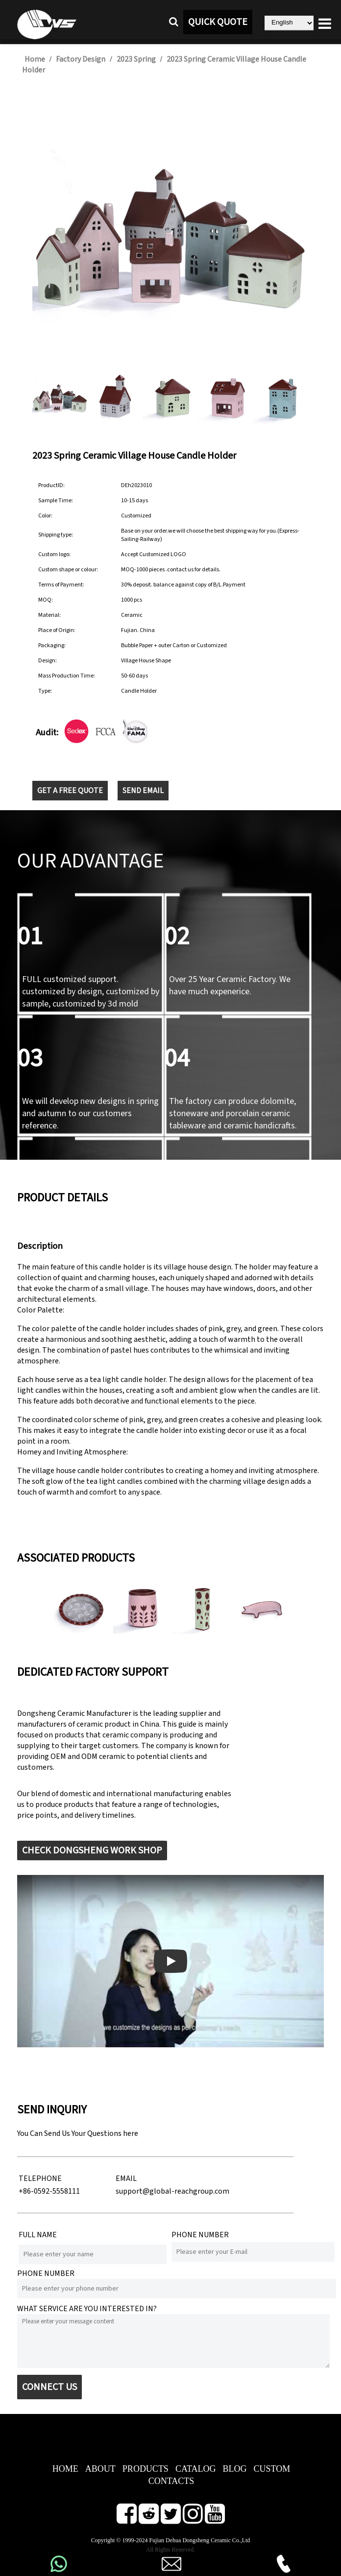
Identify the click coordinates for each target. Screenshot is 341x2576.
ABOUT (100, 2469)
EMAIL (126, 2178)
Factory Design (80, 59)
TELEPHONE (40, 2178)
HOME (65, 2469)
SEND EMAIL (143, 790)
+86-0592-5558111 (49, 2191)
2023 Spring (136, 59)
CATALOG (195, 2469)
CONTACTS (171, 2481)
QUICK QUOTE (217, 22)
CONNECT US (49, 2387)
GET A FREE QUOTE (70, 790)
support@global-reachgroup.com (172, 2191)
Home (34, 59)
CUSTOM (271, 2469)
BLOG (234, 2469)
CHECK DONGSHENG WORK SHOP (92, 1850)
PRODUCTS (145, 2469)
